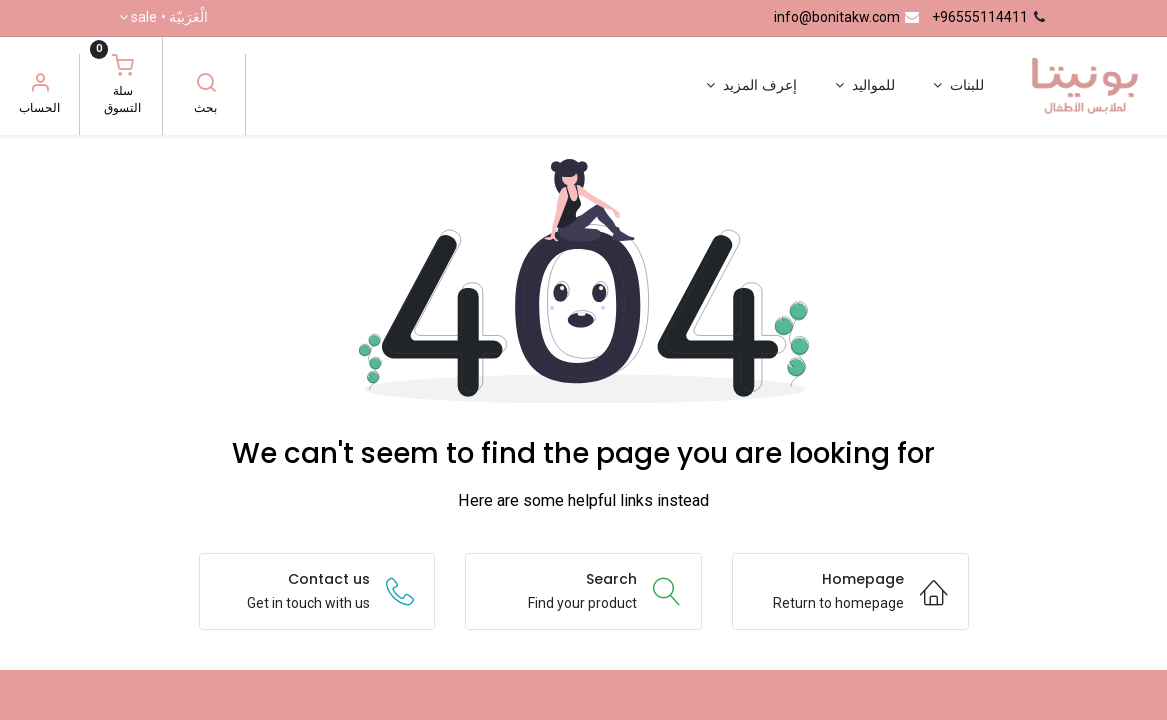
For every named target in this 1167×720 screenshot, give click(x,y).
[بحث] (206, 85)
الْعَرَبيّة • (169, 18)
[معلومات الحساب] (40, 85)
